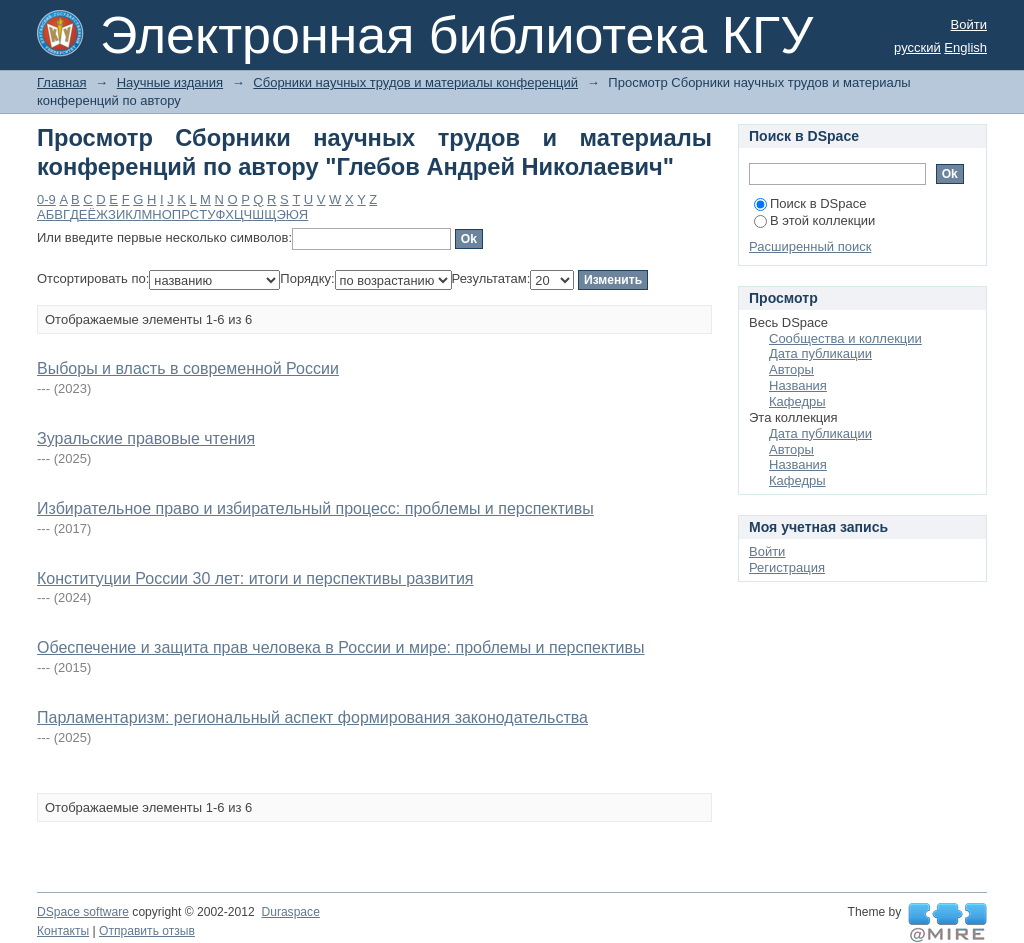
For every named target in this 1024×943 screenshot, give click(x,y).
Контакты (63, 931)
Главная (61, 82)
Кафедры (797, 401)
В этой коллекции (814, 220)
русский (917, 47)
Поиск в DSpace (810, 203)
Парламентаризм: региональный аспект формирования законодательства (312, 717)
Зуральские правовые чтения (146, 438)
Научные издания (170, 82)
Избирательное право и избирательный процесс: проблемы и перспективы (315, 508)
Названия (798, 385)
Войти (969, 24)
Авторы (791, 369)
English (965, 47)
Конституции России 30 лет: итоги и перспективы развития (255, 578)
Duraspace (290, 912)
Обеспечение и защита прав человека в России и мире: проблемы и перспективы (340, 647)
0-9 (46, 199)
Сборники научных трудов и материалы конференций (415, 82)
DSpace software (83, 912)
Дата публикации (820, 353)
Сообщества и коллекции (845, 338)
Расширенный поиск (810, 246)
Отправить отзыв (147, 931)
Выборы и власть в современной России (188, 368)
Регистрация (787, 567)
